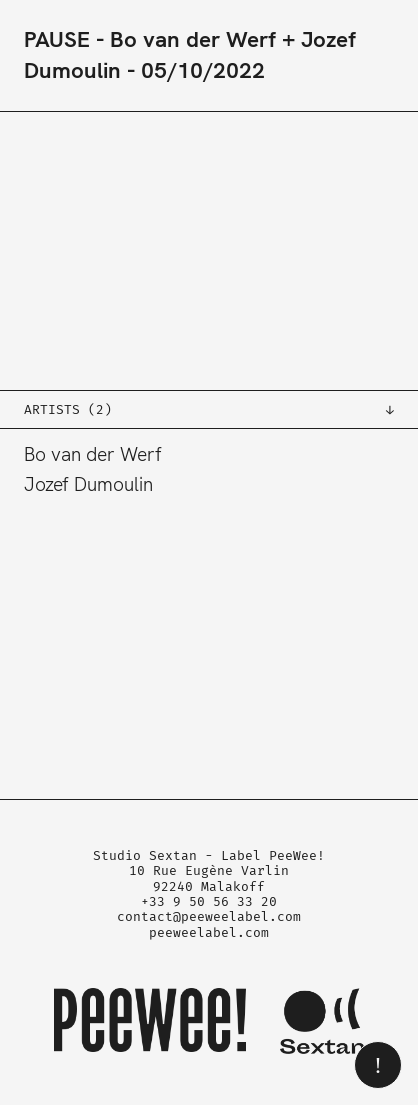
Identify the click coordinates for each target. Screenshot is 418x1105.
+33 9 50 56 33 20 (209, 901)
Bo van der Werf (93, 454)
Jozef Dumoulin (88, 484)
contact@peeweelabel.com (209, 916)
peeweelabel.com (209, 932)
